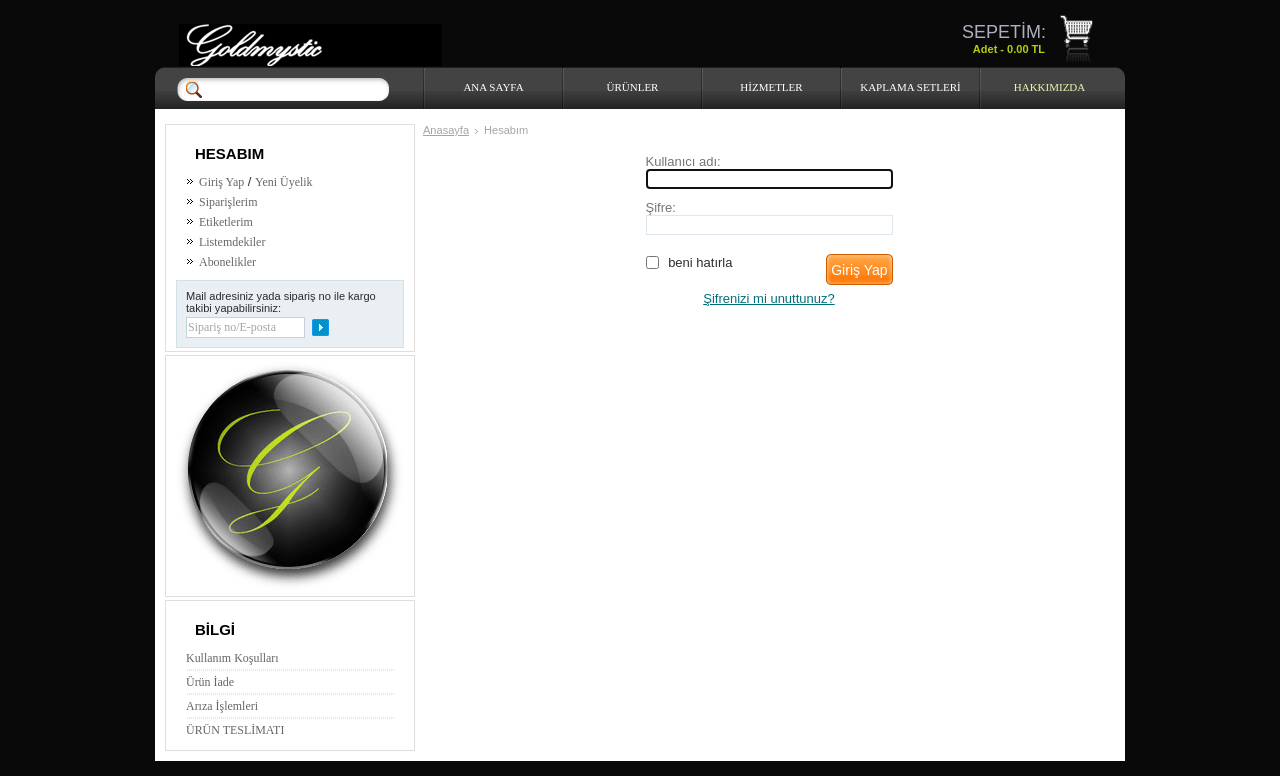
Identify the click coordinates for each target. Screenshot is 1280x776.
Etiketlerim (226, 222)
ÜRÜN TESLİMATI (235, 730)
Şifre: (661, 207)
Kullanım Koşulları (232, 658)
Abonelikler (227, 262)
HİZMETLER (771, 87)
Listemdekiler (232, 242)
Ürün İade (210, 682)
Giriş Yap (221, 182)
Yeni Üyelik (284, 182)
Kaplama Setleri (910, 87)
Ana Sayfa (493, 87)
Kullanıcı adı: (683, 161)
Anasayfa (446, 130)
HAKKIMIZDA (1050, 87)
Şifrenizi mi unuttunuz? (769, 298)
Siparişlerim (228, 202)
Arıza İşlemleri (222, 706)
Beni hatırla (700, 262)
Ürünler (633, 87)
